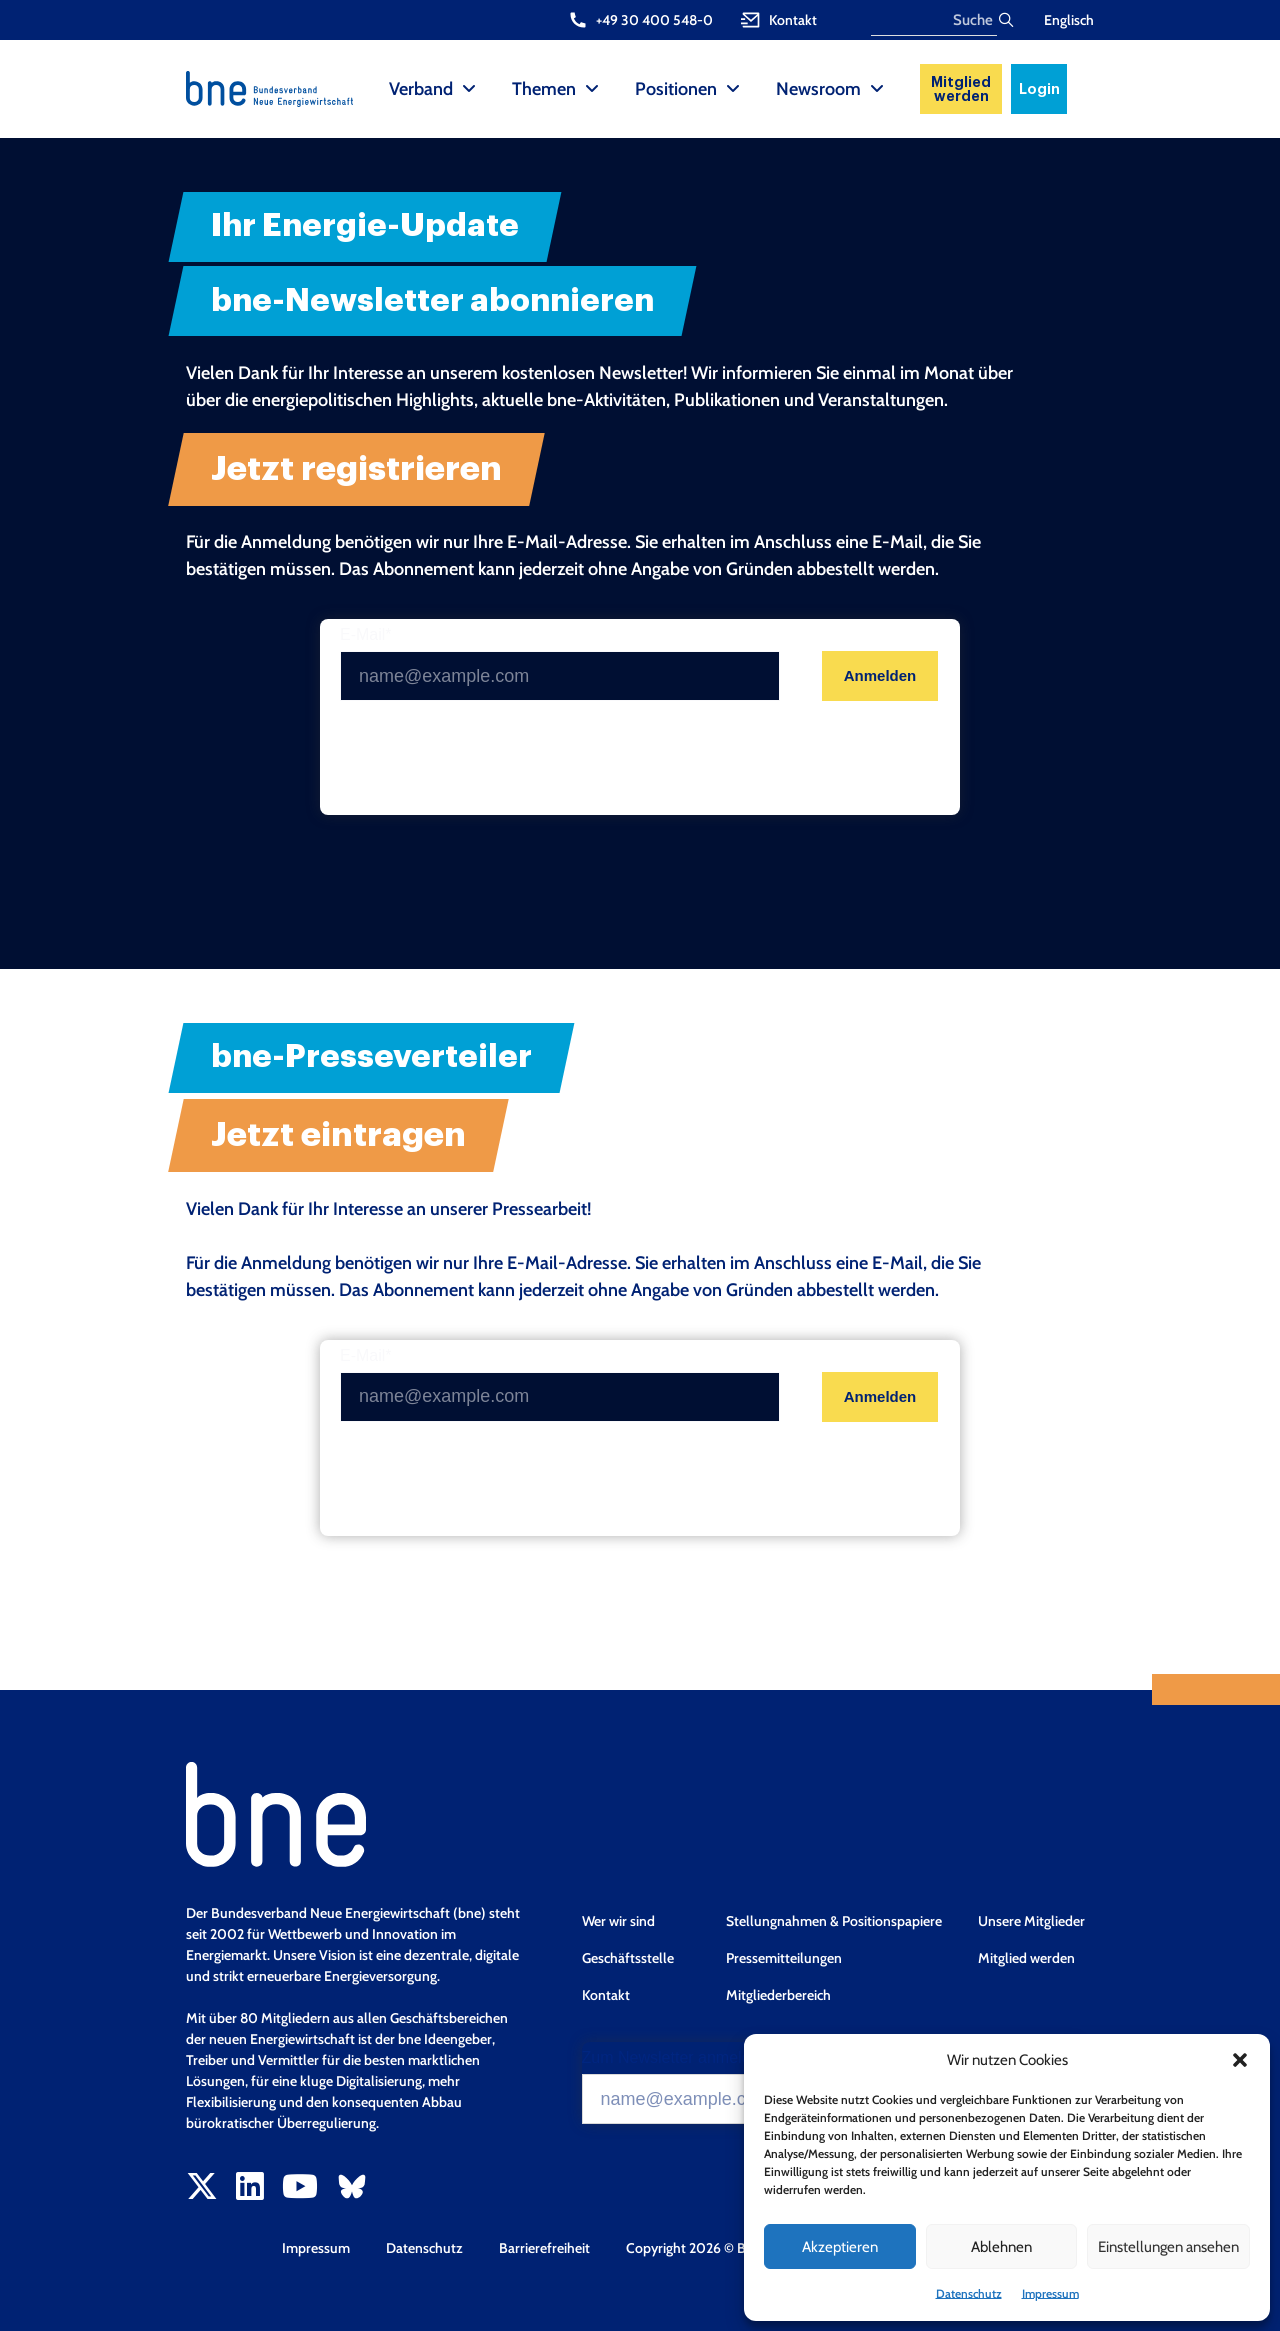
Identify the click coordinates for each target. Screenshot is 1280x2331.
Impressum (1050, 2293)
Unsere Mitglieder (1031, 1921)
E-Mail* (366, 635)
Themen (544, 89)
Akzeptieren (840, 2247)
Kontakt (606, 1995)
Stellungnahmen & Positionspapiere (834, 1921)
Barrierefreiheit (544, 2248)
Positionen (676, 89)
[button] (1240, 2060)
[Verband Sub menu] (469, 89)
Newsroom (818, 89)
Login (1039, 89)
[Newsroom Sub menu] (877, 89)
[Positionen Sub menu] (733, 89)
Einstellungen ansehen (1168, 2247)
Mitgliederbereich (778, 1995)
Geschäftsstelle (628, 1958)
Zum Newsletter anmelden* (678, 2058)
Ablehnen (1001, 2247)
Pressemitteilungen (784, 1958)
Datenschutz (969, 2293)
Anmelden (880, 675)
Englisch (1069, 20)
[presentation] (492, 758)
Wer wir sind (618, 1921)
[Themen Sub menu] (592, 89)
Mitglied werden (961, 89)
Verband (421, 89)
